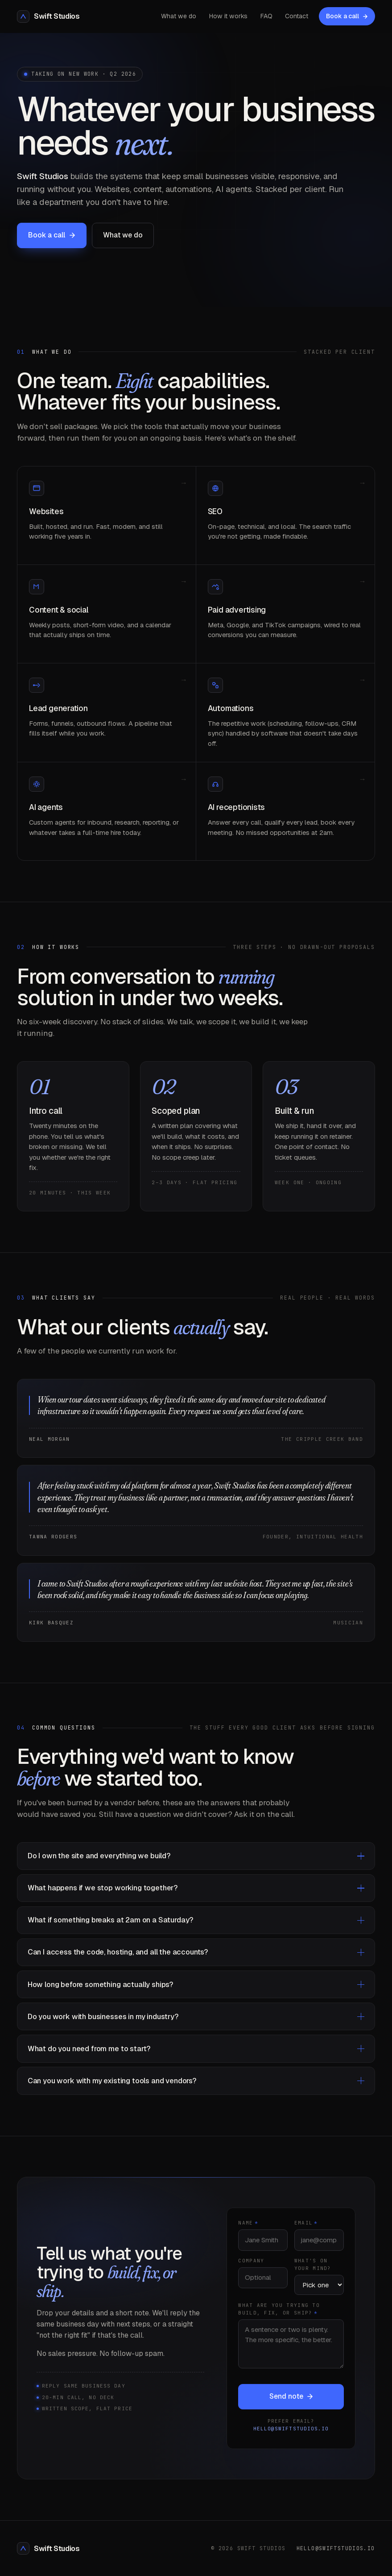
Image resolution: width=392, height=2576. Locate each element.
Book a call (346, 16)
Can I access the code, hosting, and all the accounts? (196, 1952)
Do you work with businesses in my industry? (196, 2016)
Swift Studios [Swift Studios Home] (48, 2548)
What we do (178, 16)
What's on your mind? (312, 2273)
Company (251, 2269)
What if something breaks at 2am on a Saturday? (196, 1920)
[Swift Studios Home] (48, 16)
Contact (296, 16)
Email (306, 2231)
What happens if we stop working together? (196, 1888)
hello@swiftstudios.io (291, 2437)
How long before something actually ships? (196, 1984)
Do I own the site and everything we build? (196, 1855)
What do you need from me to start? (196, 2048)
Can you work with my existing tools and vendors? (196, 2080)
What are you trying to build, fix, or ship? (279, 2317)
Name (248, 2231)
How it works (228, 16)
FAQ (266, 16)
